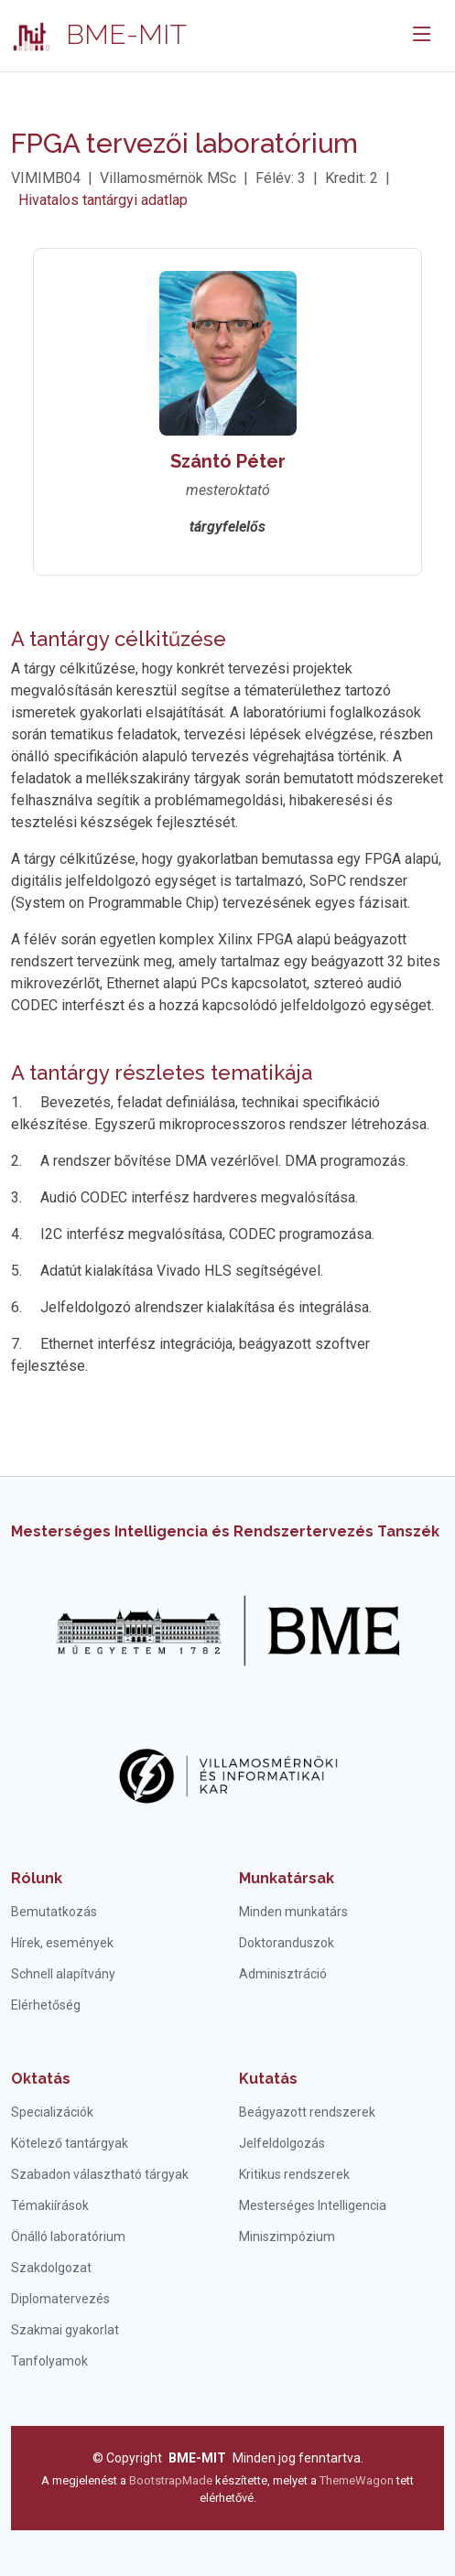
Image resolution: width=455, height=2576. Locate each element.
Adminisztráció (283, 1973)
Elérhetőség (46, 2005)
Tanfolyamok (49, 2361)
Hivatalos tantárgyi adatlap (103, 200)
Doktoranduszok (286, 1942)
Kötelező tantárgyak (69, 2143)
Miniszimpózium (287, 2236)
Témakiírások (50, 2205)
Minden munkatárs (293, 1911)
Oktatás (40, 2078)
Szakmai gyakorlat (65, 2329)
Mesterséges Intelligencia (312, 2205)
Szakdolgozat (51, 2267)
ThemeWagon (358, 2480)
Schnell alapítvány (63, 1973)
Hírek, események (62, 1942)
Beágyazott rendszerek (307, 2112)
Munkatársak (286, 1878)
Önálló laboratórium (68, 2236)
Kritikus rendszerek (294, 2174)
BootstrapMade (170, 2480)
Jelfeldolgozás (282, 2143)
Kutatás (268, 2078)
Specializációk (52, 2112)
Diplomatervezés (60, 2298)
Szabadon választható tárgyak (100, 2174)
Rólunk (36, 1878)
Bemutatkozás (54, 1911)
